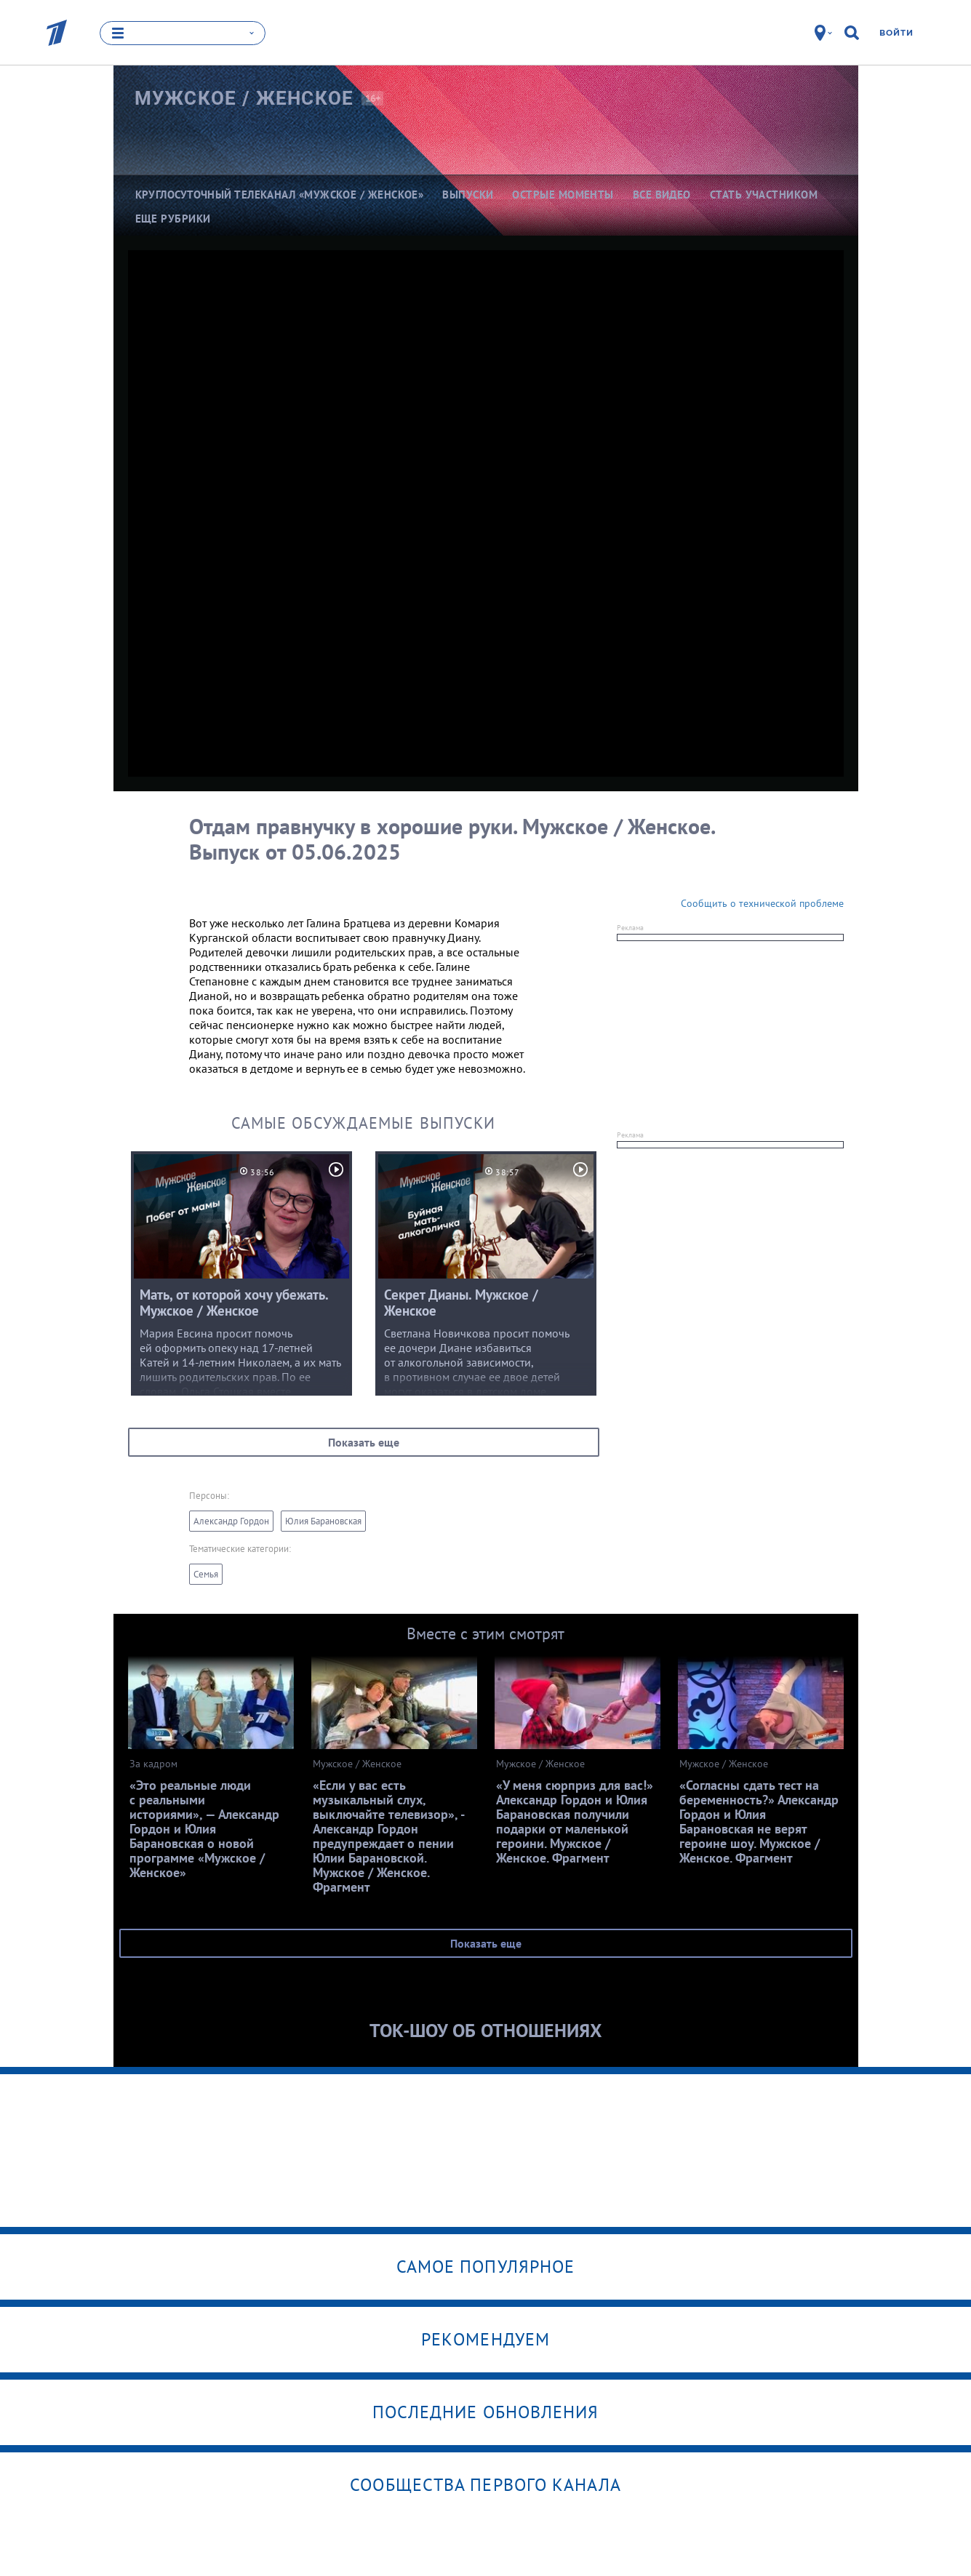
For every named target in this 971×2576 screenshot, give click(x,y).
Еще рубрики (173, 218)
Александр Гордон (231, 1521)
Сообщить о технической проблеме (762, 903)
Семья (205, 1574)
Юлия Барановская (323, 1521)
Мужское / (244, 98)
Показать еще (363, 1442)
